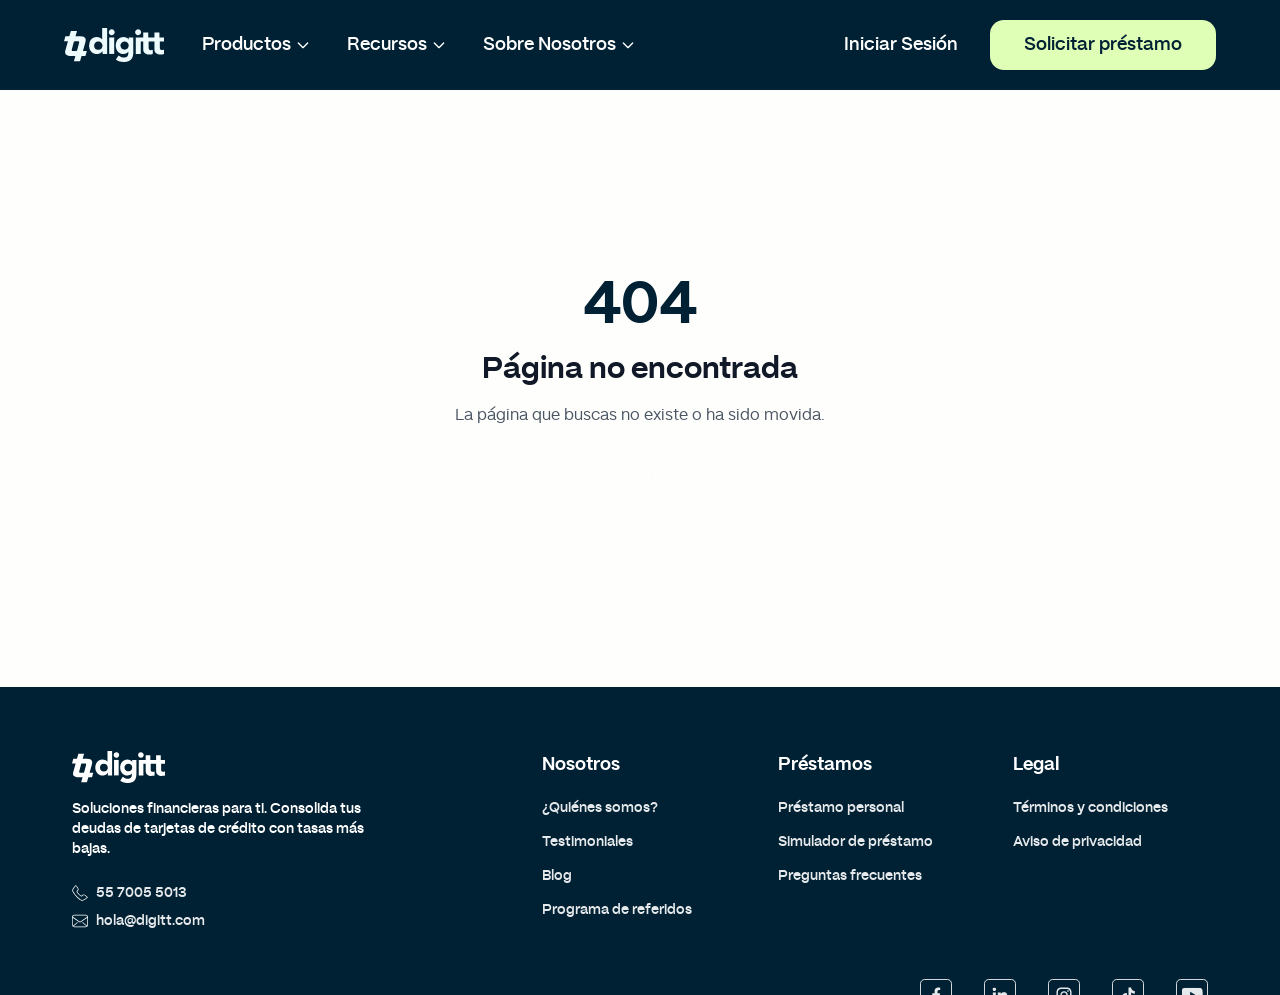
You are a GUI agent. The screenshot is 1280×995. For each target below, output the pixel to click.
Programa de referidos (617, 910)
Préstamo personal (841, 808)
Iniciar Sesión (901, 45)
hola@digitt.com (138, 921)
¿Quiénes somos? (600, 808)
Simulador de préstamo (855, 842)
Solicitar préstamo (1103, 45)
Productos (256, 45)
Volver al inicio (640, 481)
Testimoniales (587, 842)
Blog (557, 876)
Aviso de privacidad (1077, 842)
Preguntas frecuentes (850, 876)
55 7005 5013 (129, 893)
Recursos (397, 45)
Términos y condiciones (1090, 808)
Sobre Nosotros (559, 45)
